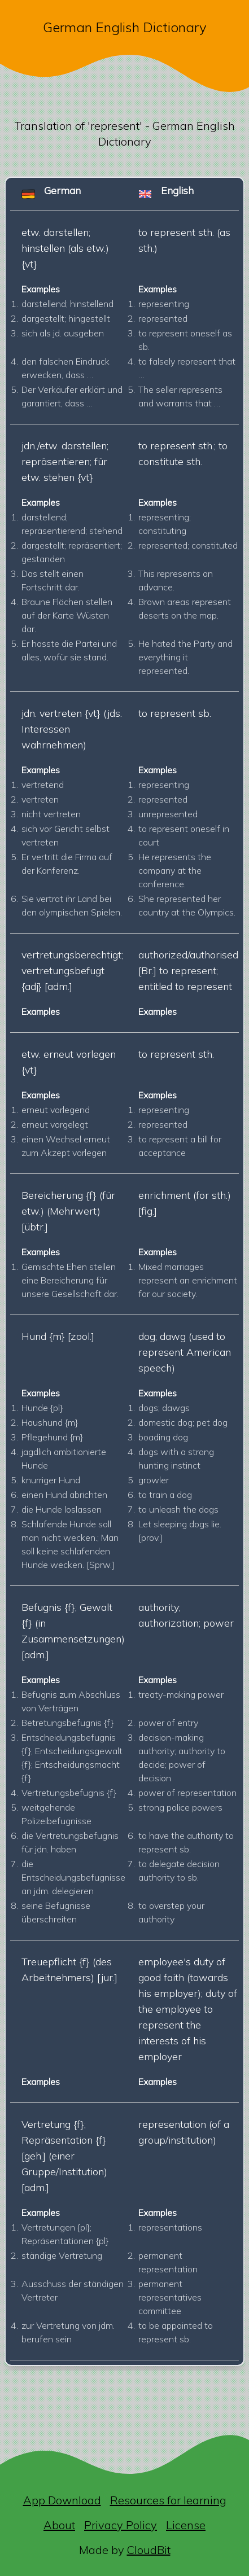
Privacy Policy (120, 2525)
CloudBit (149, 2550)
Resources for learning (168, 2500)
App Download (62, 2500)
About (59, 2525)
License (186, 2525)
